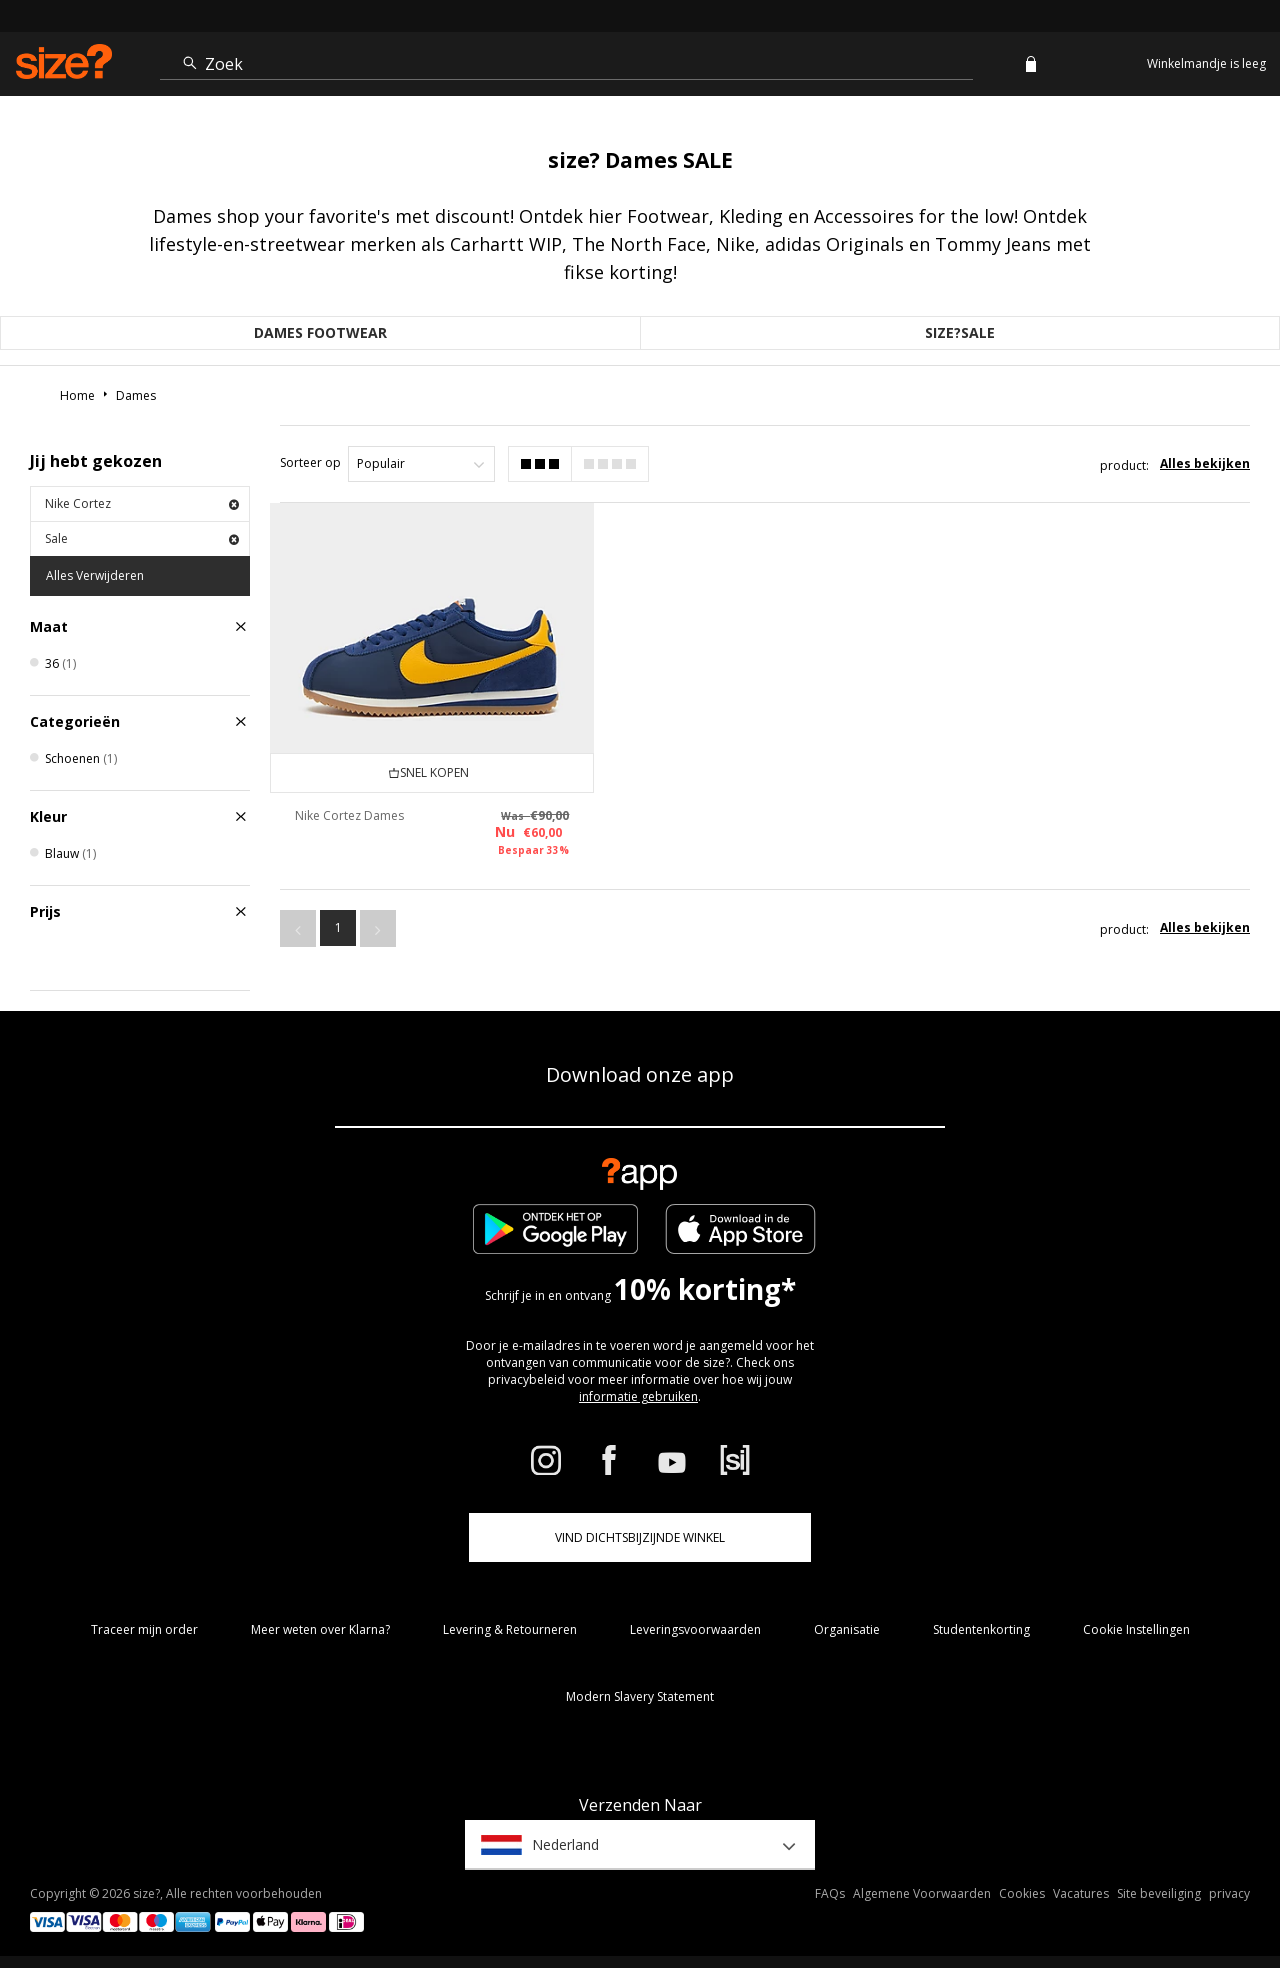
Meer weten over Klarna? (320, 1629)
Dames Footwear (320, 332)
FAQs (830, 1893)
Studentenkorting (981, 1629)
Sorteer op (310, 462)
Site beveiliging (1159, 1893)
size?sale (960, 332)
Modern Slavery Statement (640, 1696)
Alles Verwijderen (95, 575)
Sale (142, 538)
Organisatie (847, 1629)
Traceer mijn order (144, 1629)
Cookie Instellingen (1136, 1629)
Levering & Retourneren (510, 1629)
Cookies (1022, 1893)
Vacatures (1081, 1893)
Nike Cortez (142, 503)
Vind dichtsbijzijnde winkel (640, 1537)
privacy (1229, 1893)
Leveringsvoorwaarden (695, 1629)
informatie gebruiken (638, 1396)
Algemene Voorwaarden (922, 1893)
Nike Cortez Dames (349, 814)
